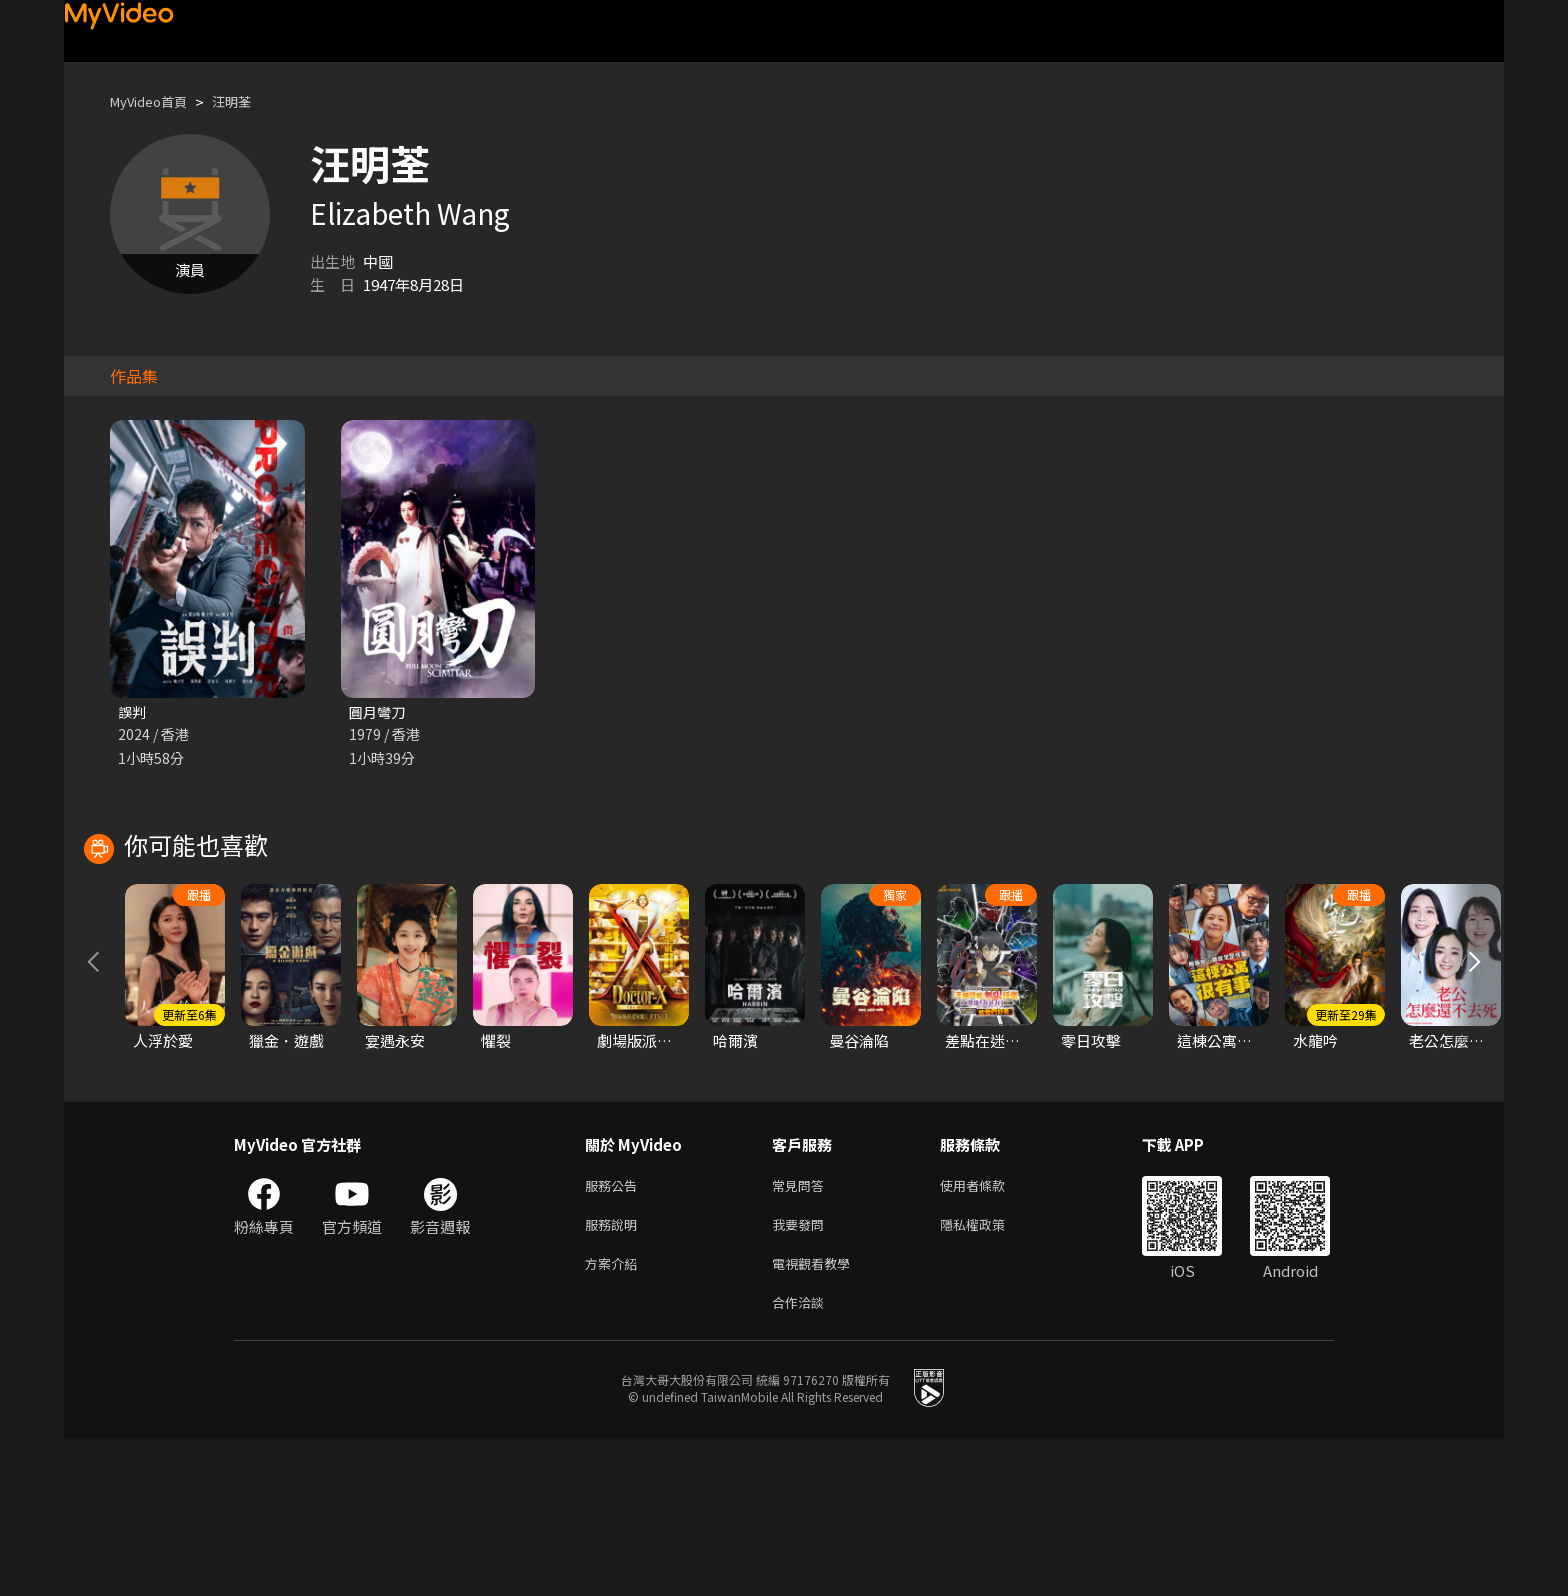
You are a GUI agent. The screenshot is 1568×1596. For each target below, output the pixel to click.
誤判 (133, 712)
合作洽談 (802, 1457)
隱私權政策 (989, 1373)
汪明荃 (248, 101)
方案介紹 (615, 1415)
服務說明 (615, 1373)
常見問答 (802, 1331)
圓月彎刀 (379, 712)
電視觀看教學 (817, 1415)
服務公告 (615, 1331)
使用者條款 (989, 1331)
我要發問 (802, 1373)
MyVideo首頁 (155, 101)
